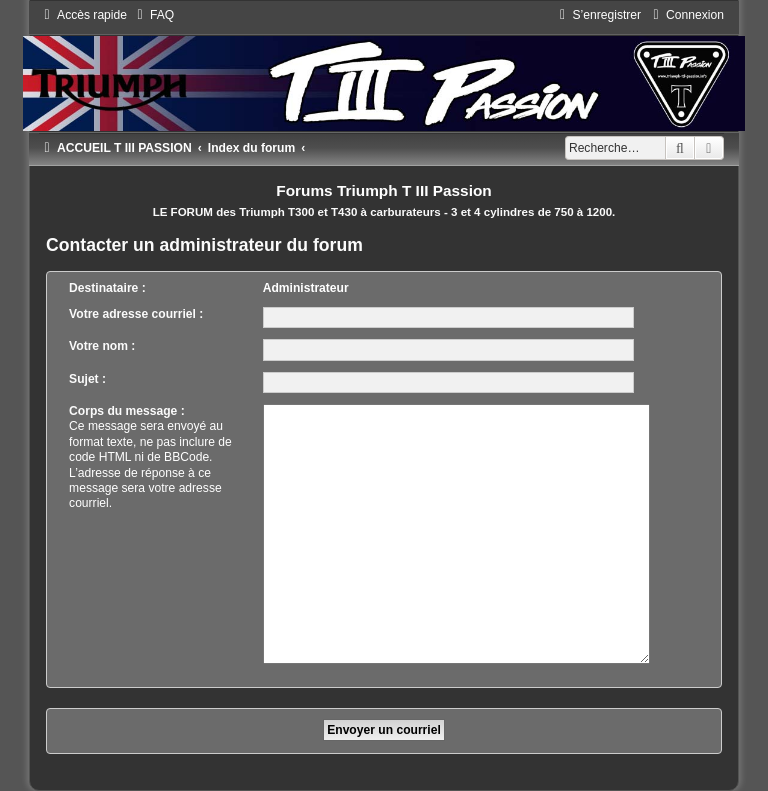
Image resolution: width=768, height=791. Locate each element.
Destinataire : (107, 288)
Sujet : (87, 379)
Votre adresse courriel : (136, 314)
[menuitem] (153, 15)
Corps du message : (127, 411)
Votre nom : (102, 346)
